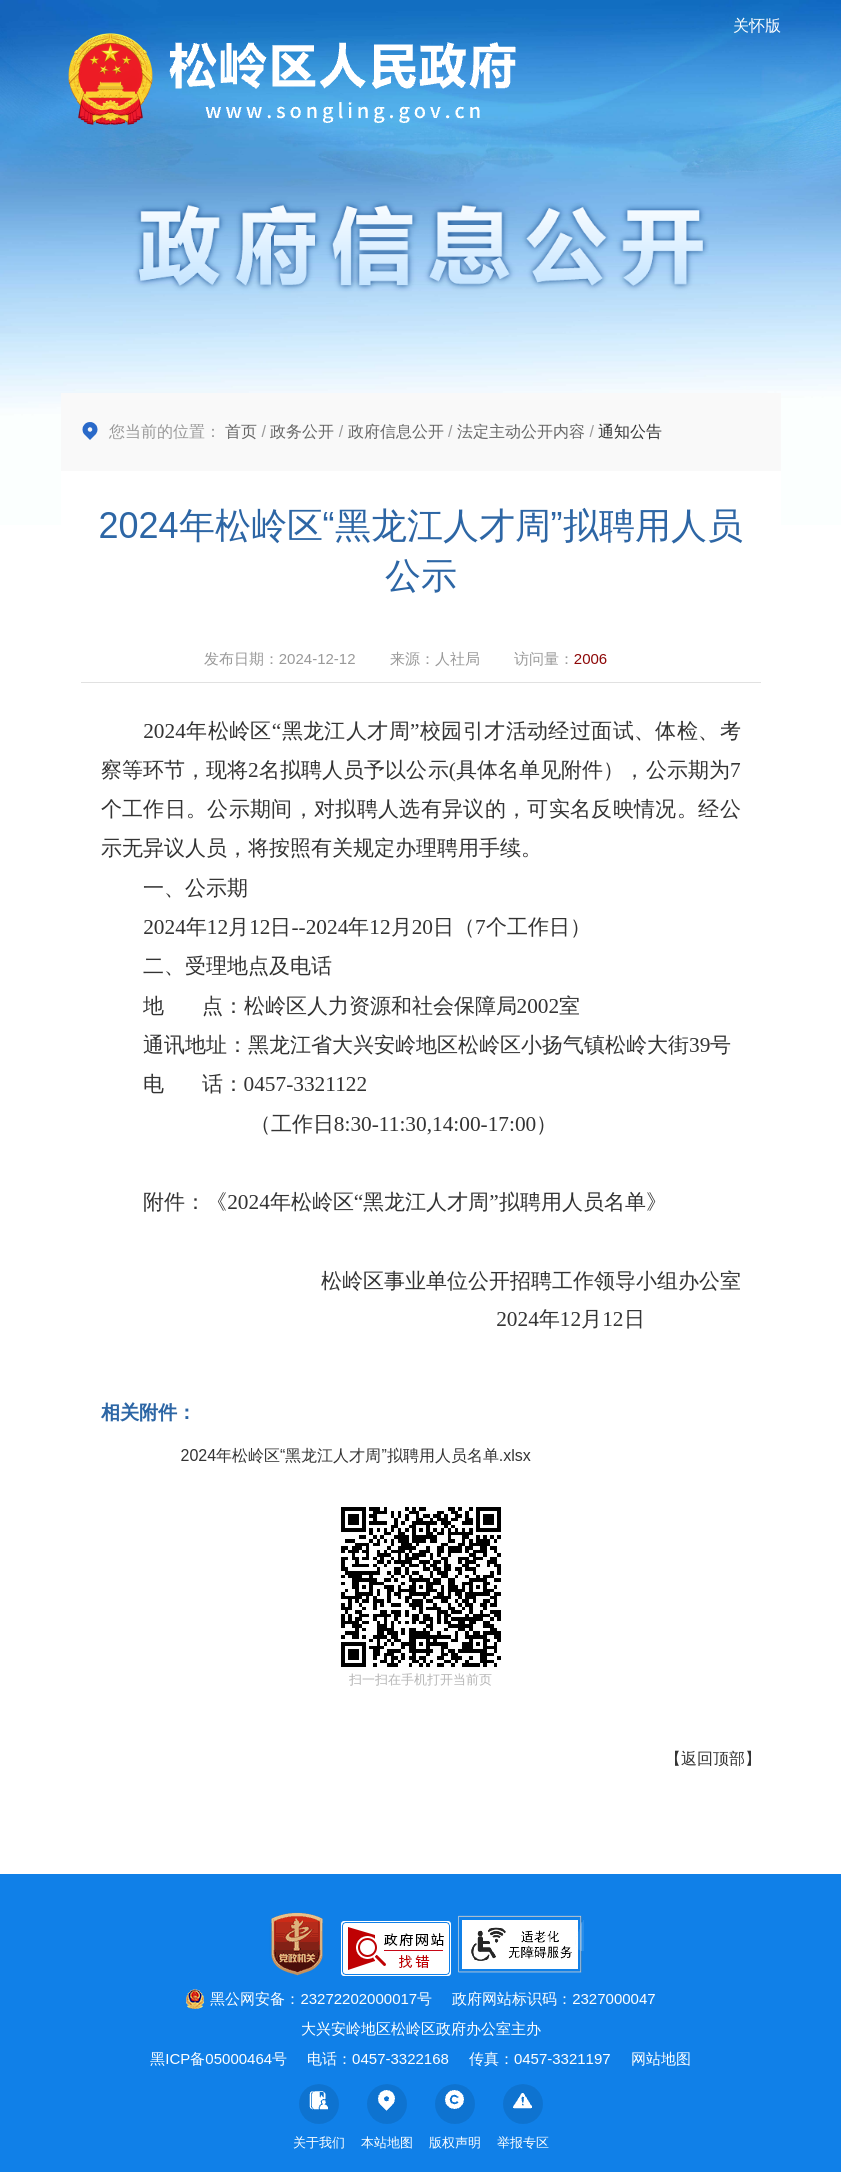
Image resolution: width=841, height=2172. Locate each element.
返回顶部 (713, 1758)
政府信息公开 (396, 431)
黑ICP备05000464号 (218, 2058)
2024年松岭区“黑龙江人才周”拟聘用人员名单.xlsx (356, 1455)
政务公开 (302, 431)
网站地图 (661, 2058)
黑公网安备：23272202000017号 (308, 1998)
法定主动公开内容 (521, 431)
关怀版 (757, 25)
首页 (241, 431)
